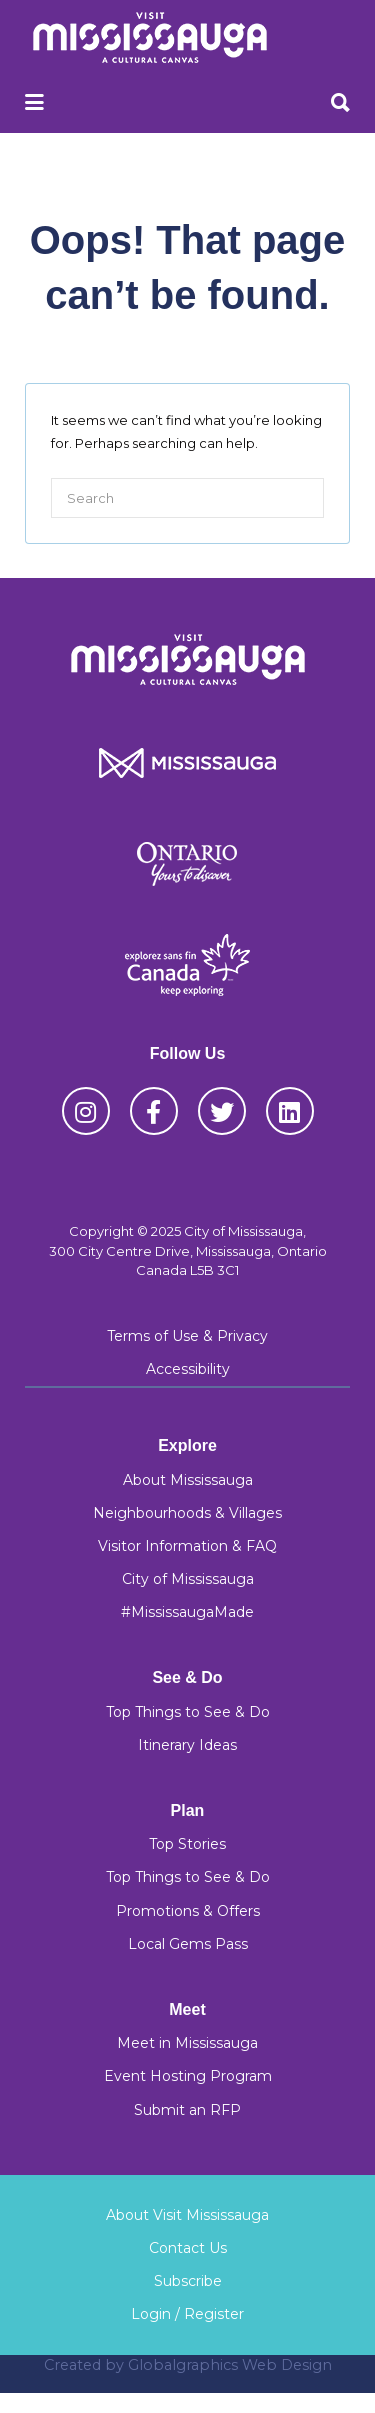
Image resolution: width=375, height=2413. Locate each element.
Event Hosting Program (188, 2076)
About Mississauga (188, 1480)
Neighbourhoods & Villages (187, 1513)
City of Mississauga (188, 1579)
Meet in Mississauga (187, 2043)
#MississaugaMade (187, 1612)
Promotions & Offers (188, 1911)
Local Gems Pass (188, 1944)
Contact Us (188, 2248)
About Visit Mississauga (187, 2215)
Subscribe (188, 2281)
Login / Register (187, 2314)
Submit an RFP (187, 2110)
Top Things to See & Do (188, 1712)
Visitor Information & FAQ (187, 1546)
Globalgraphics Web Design (230, 2365)
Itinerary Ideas (187, 1745)
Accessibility (188, 1369)
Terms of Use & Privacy (187, 1336)
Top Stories (187, 1844)
